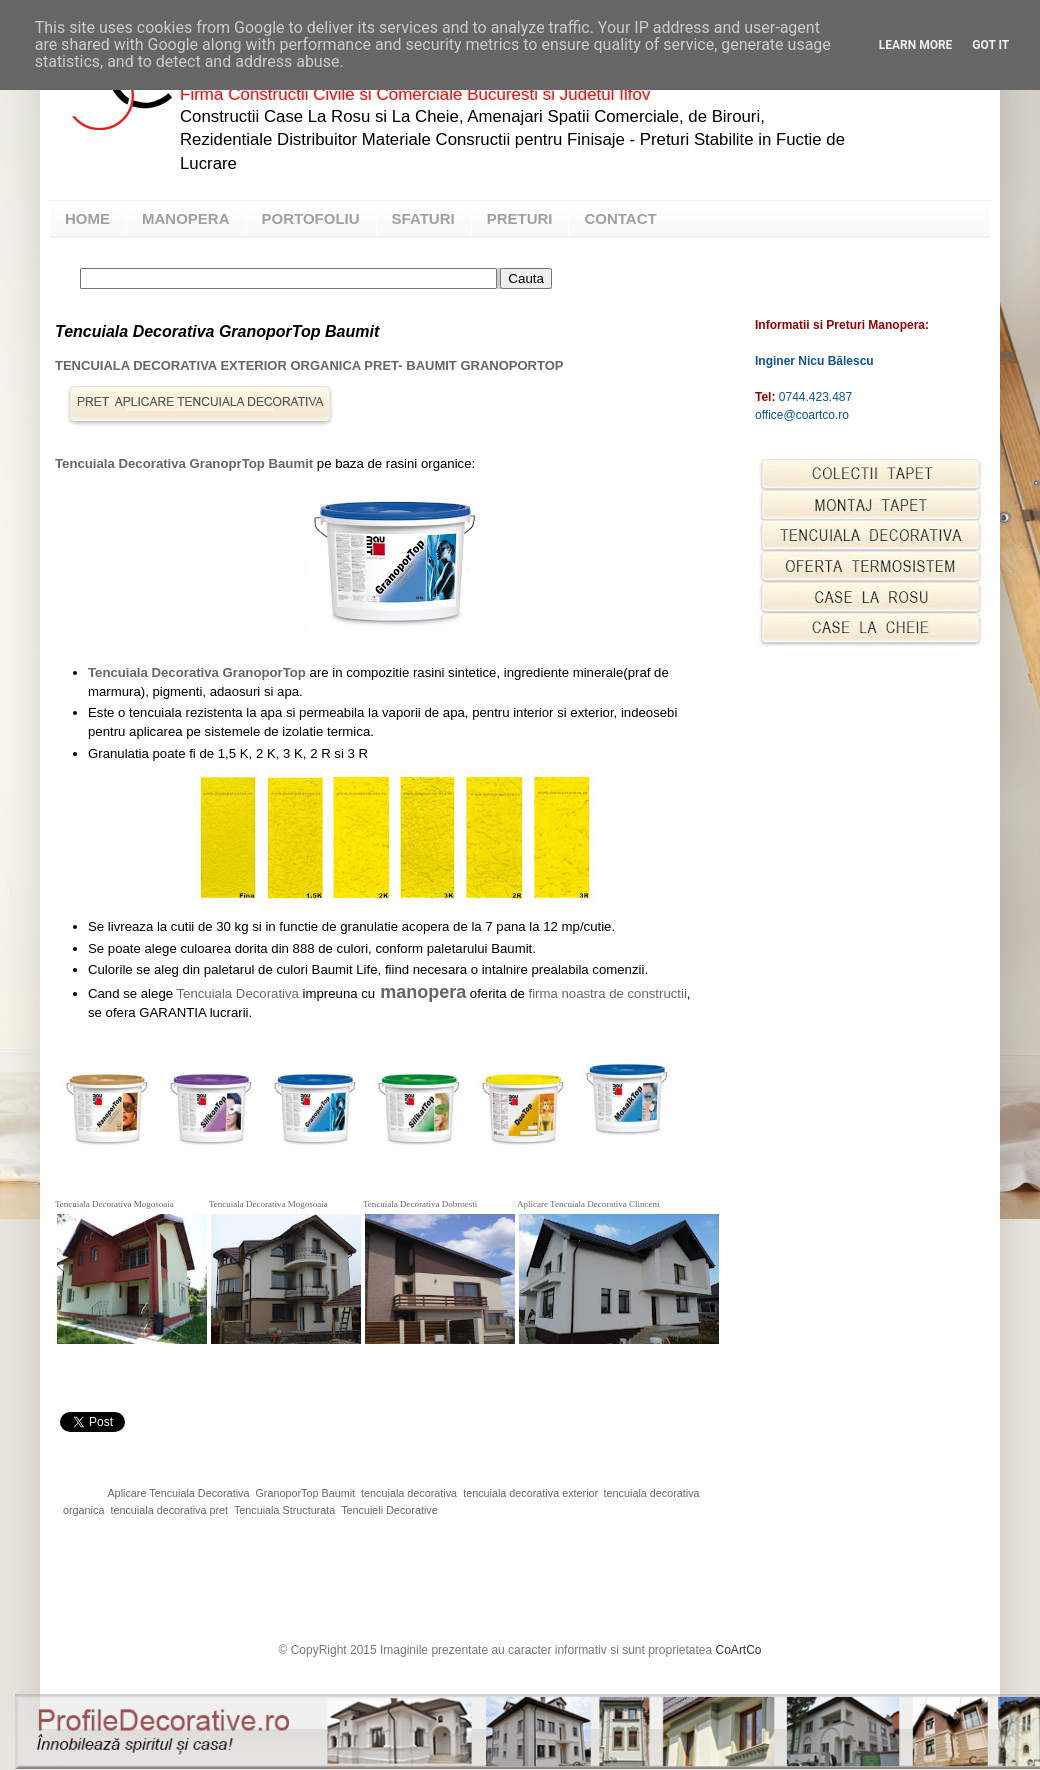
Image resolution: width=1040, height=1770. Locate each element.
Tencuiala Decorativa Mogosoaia (114, 1204)
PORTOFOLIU (311, 218)
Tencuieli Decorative (389, 1510)
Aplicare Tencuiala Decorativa (178, 1493)
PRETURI (520, 218)
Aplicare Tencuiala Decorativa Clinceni (588, 1204)
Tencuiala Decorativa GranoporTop (197, 672)
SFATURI (423, 218)
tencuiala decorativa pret (169, 1510)
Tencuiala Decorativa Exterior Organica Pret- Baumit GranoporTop (309, 365)
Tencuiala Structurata (284, 1510)
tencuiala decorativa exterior (530, 1493)
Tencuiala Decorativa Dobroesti (420, 1204)
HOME (87, 218)
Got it (990, 45)
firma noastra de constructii (608, 993)
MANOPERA (186, 218)
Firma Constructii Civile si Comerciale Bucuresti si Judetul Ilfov (415, 94)
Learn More (916, 45)
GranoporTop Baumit (305, 1493)
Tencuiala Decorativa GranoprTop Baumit (184, 463)
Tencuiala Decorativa (237, 993)
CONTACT (620, 218)
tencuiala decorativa (409, 1493)
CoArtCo (739, 1650)
